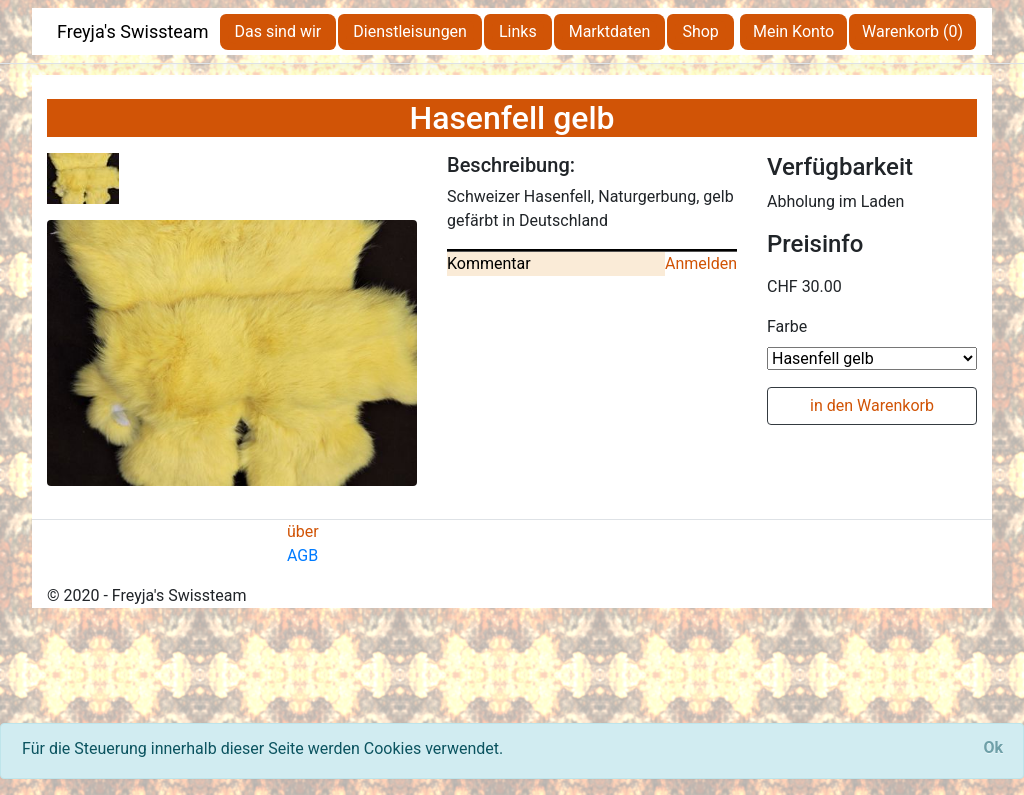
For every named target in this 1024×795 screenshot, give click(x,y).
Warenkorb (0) (912, 31)
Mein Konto (793, 31)
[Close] (993, 748)
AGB (302, 555)
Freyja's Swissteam (133, 31)
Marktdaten (610, 31)
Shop (700, 31)
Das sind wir (278, 31)
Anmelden (701, 263)
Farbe (787, 326)
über (303, 531)
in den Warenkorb (872, 405)
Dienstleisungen (410, 31)
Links (518, 31)
